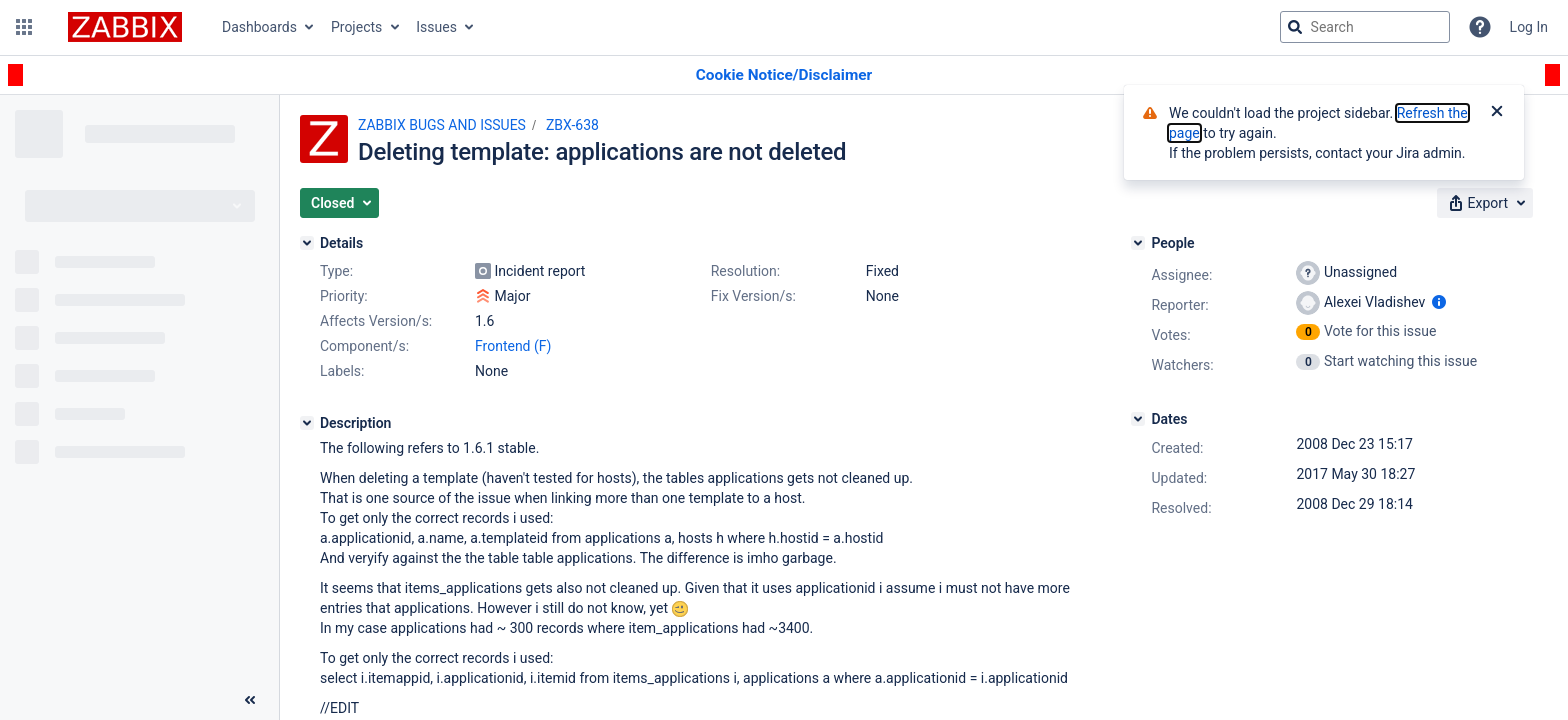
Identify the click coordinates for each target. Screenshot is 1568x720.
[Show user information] (1439, 302)
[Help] (1480, 27)
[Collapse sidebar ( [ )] (250, 700)
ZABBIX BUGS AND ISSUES (442, 125)
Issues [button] (436, 27)
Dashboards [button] (259, 27)
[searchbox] (1365, 27)
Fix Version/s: (753, 296)
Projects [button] (356, 27)
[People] (1138, 243)
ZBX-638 (572, 125)
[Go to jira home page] (125, 27)
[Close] (1497, 113)
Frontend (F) (513, 346)
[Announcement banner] (784, 75)
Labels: (342, 371)
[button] (24, 27)
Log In (1529, 27)
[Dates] (1138, 419)
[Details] (307, 243)
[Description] (307, 423)
